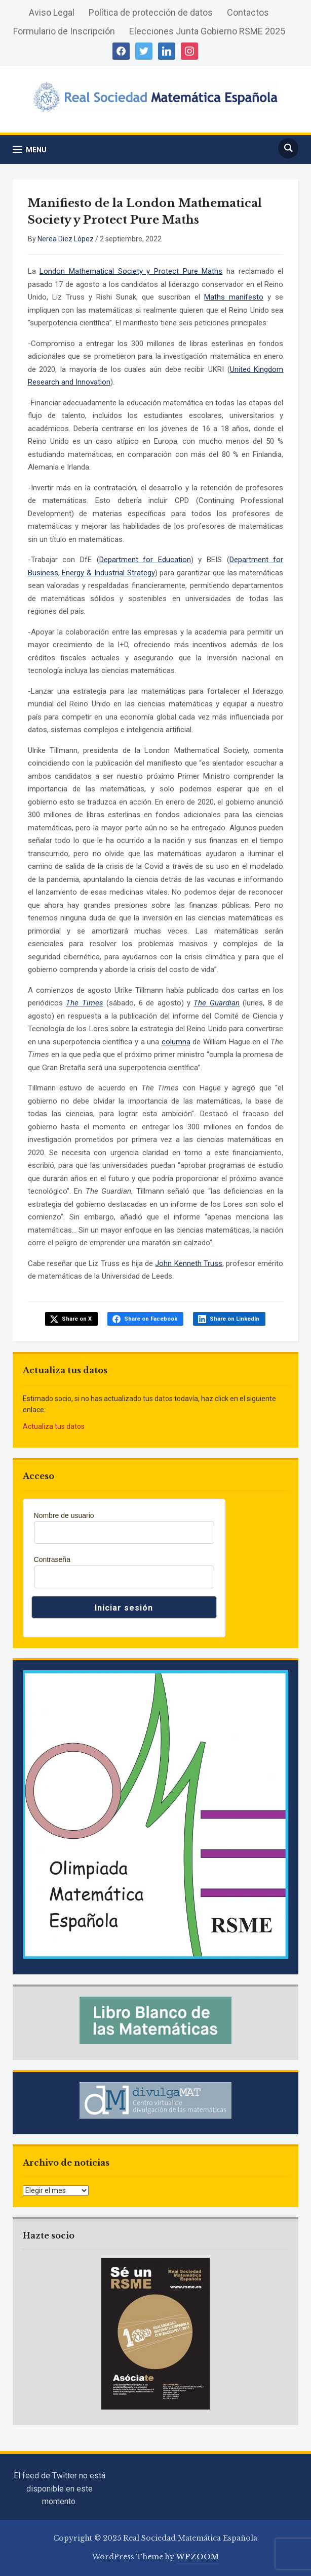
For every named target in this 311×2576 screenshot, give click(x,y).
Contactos (248, 12)
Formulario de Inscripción (64, 31)
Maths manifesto (233, 297)
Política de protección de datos (151, 12)
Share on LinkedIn (234, 1319)
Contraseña (52, 1559)
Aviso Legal (51, 12)
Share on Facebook (150, 1319)
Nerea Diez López (65, 239)
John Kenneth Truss (188, 1263)
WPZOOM (197, 2556)
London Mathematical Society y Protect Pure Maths (131, 271)
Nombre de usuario (64, 1515)
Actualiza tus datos (54, 1426)
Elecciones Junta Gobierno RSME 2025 (207, 31)
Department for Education (145, 559)
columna (176, 1041)
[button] (30, 149)
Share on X (77, 1319)
